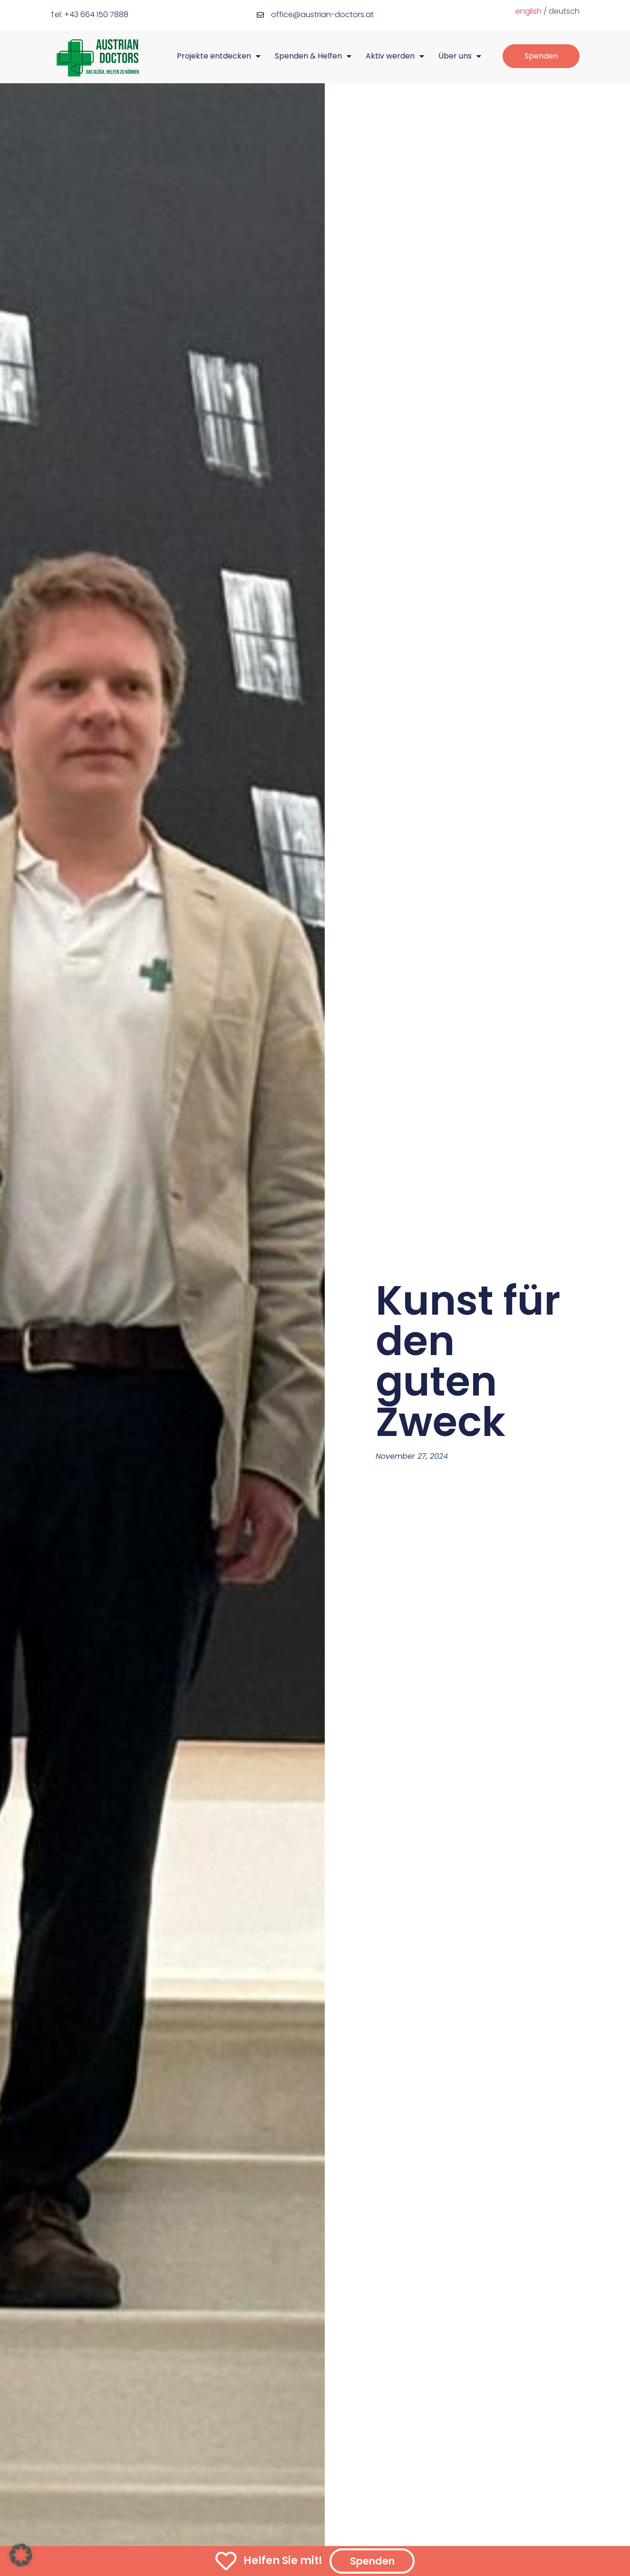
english (528, 11)
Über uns (459, 56)
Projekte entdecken (219, 56)
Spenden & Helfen (313, 56)
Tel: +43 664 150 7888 (89, 14)
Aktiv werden (395, 56)
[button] (21, 2555)
